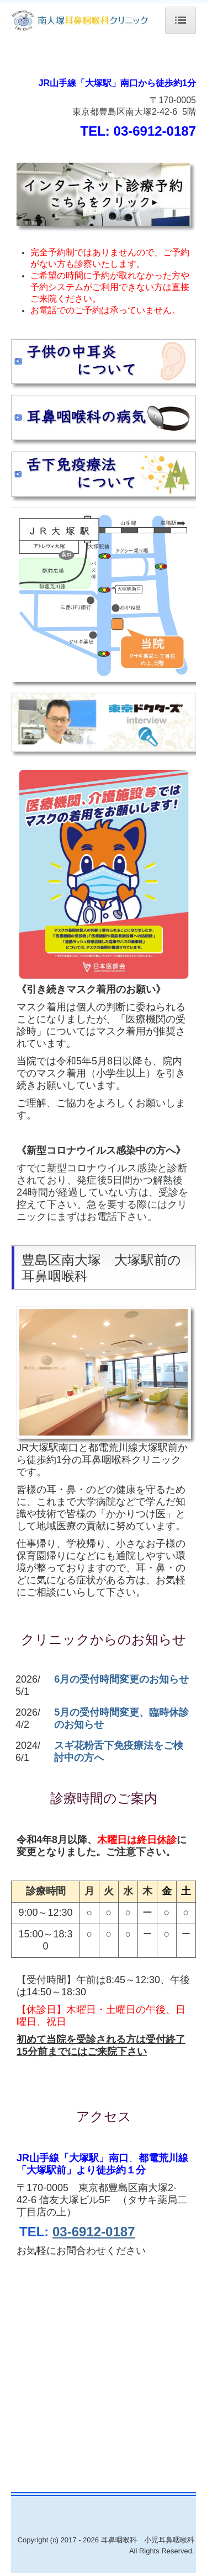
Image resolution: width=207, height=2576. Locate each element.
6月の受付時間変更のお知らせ (121, 1679)
